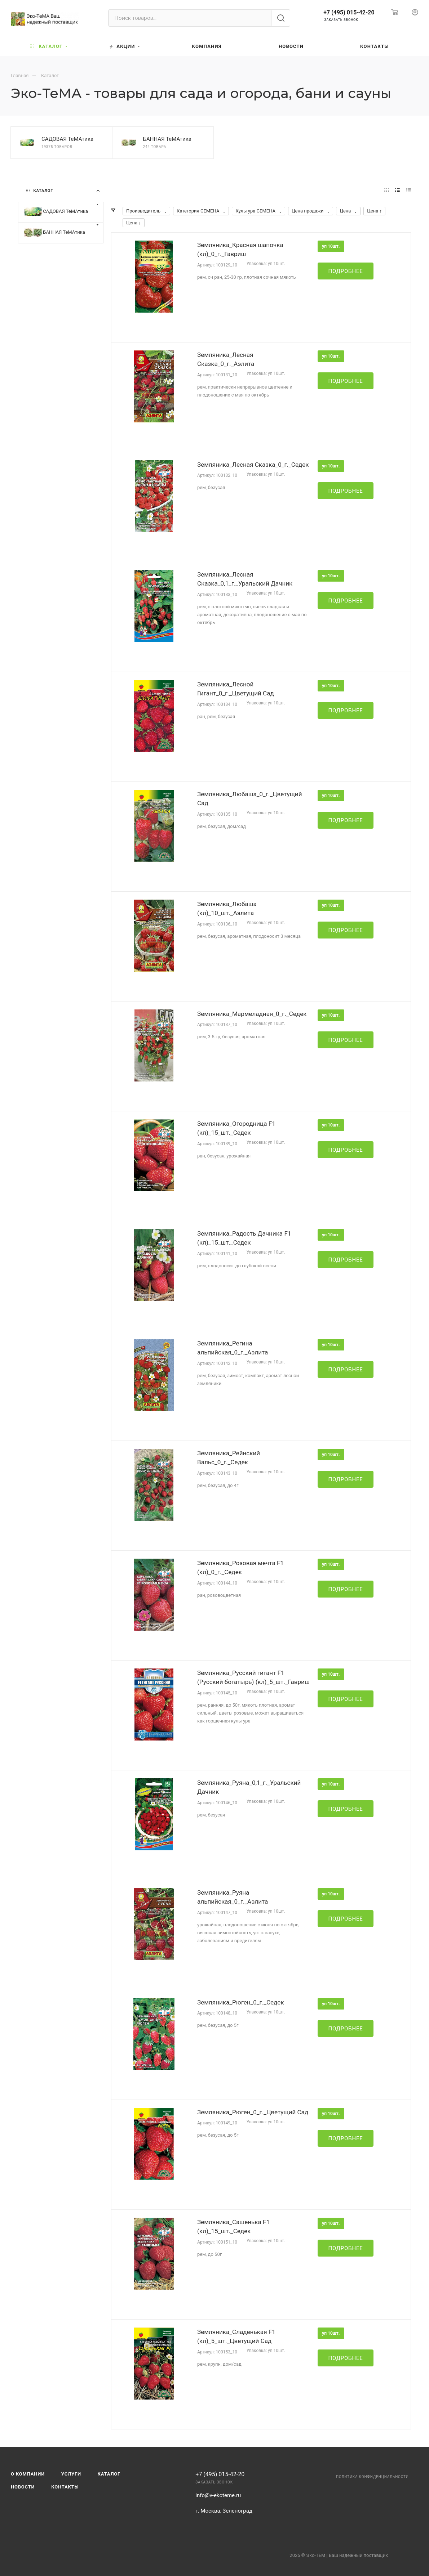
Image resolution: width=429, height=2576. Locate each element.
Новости (23, 2487)
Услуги (71, 2474)
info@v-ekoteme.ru (218, 2495)
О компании (28, 2474)
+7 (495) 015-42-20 (348, 12)
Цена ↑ (374, 211)
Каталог (109, 2474)
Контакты (65, 2487)
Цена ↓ (133, 222)
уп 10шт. (331, 246)
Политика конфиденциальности (372, 2477)
